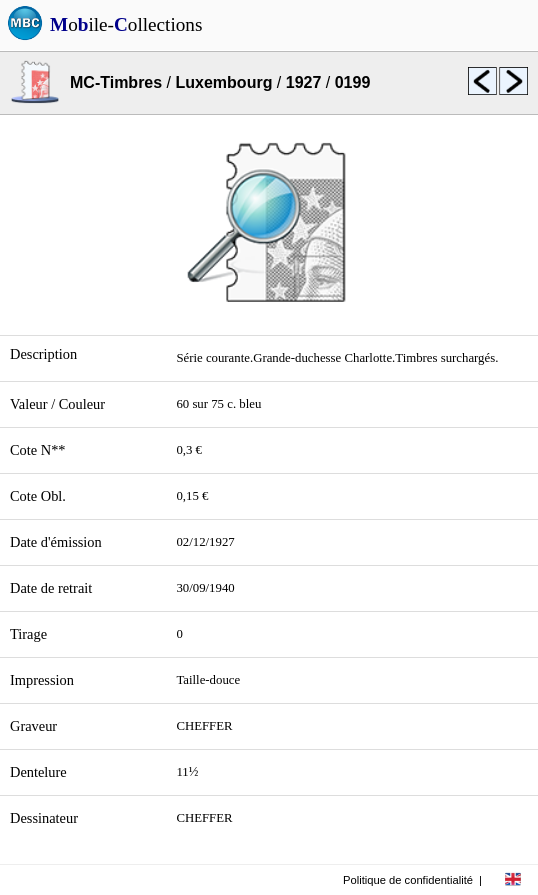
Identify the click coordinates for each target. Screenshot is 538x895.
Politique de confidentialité (408, 880)
